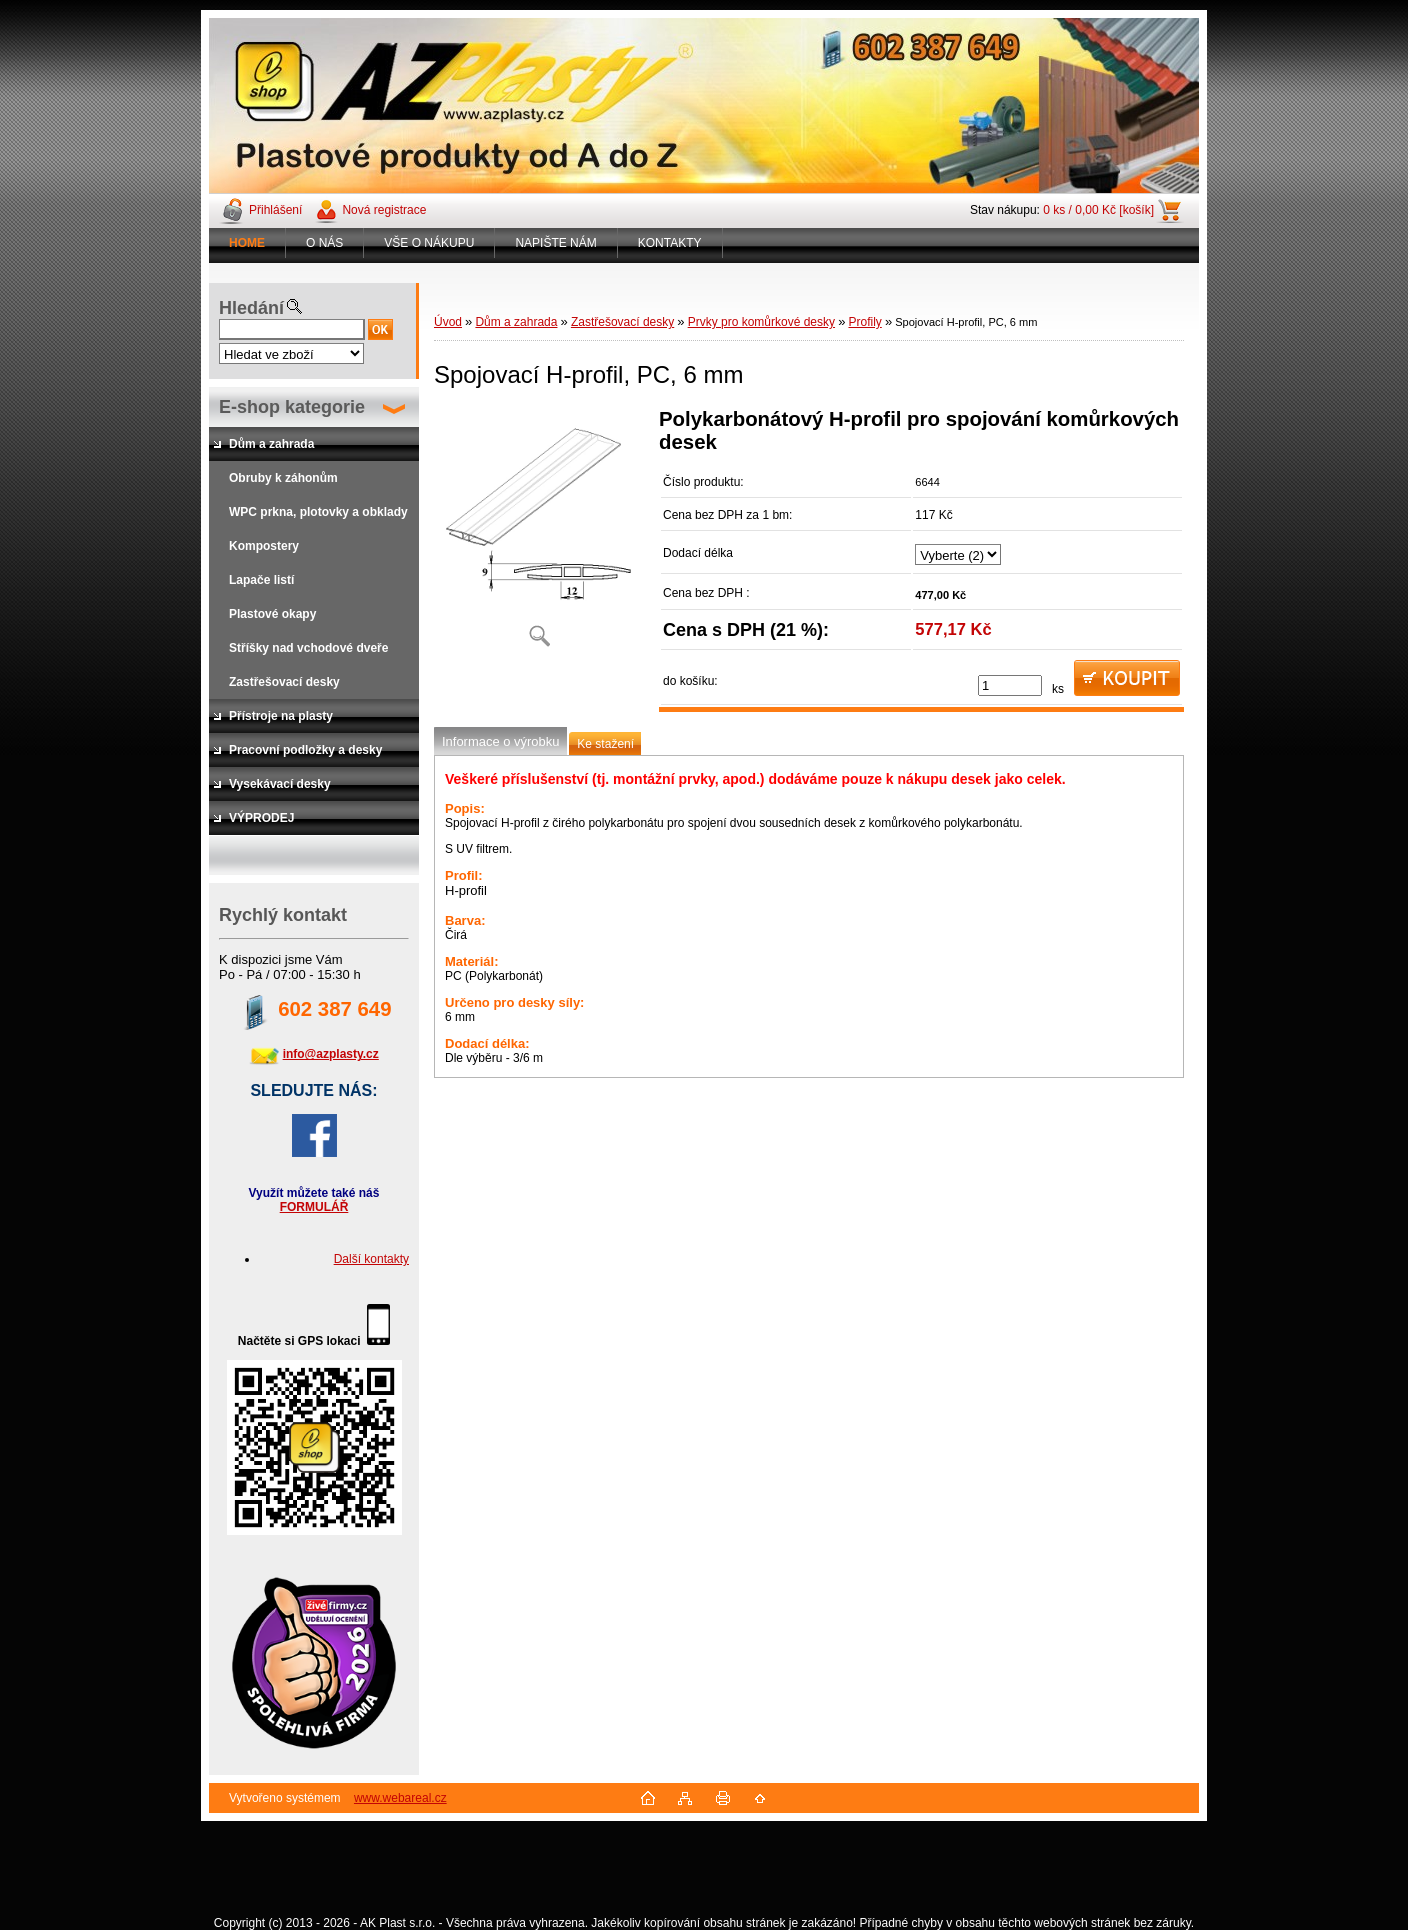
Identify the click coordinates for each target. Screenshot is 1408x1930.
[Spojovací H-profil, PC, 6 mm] (539, 534)
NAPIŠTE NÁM (555, 243)
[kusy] (1010, 685)
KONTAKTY (670, 243)
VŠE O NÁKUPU (429, 243)
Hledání (251, 308)
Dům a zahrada (516, 322)
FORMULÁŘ (314, 1207)
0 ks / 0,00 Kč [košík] (1098, 210)
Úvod (448, 322)
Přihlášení (275, 210)
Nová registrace (384, 210)
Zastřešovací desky (622, 322)
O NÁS (324, 243)
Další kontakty (371, 1259)
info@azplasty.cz (331, 1054)
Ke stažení (605, 744)
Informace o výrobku (500, 741)
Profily (864, 322)
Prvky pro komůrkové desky (761, 322)
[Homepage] (247, 243)
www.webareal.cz (400, 1798)
